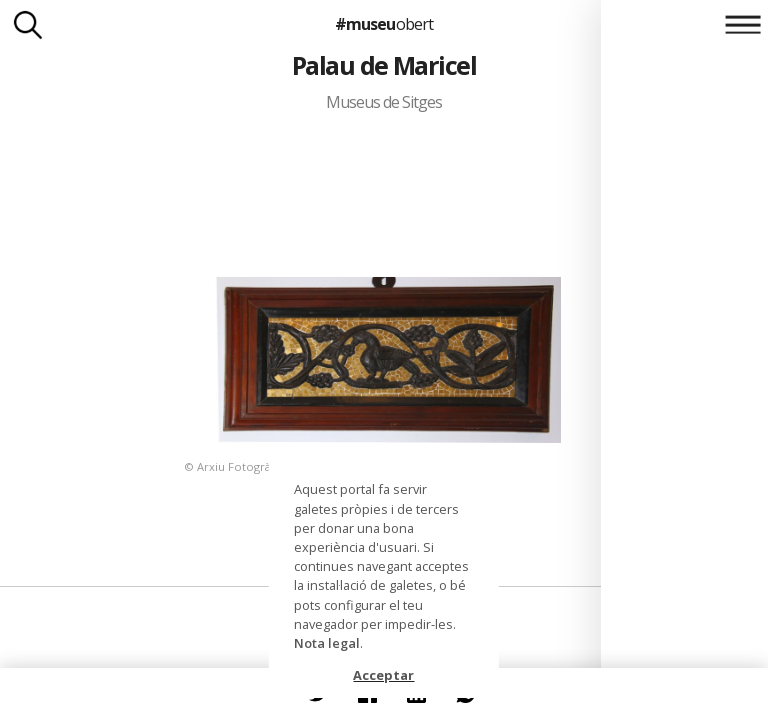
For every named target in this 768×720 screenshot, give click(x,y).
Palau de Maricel (384, 65)
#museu (383, 24)
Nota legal (327, 643)
